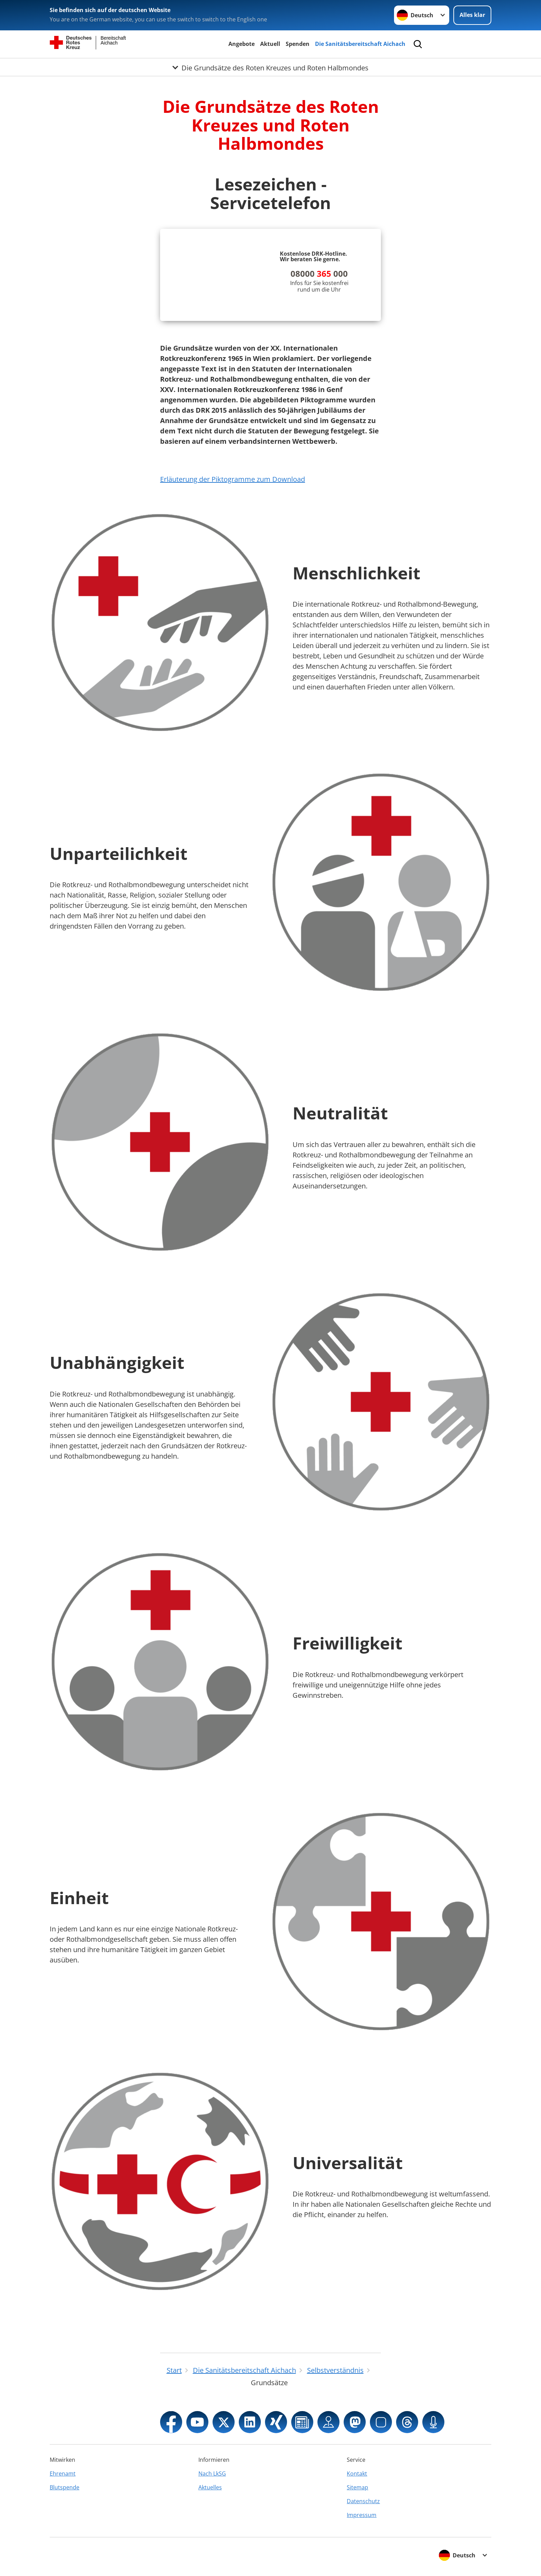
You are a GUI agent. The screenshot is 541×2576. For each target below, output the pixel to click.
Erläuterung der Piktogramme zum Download (232, 479)
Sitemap (357, 2487)
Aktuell (270, 44)
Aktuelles (210, 2487)
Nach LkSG (212, 2473)
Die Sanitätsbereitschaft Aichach (360, 44)
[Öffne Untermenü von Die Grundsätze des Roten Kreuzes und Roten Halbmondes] (270, 66)
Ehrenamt (63, 2473)
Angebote (241, 44)
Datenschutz (363, 2501)
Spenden (297, 44)
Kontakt (357, 2473)
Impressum (361, 2515)
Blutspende (64, 2487)
